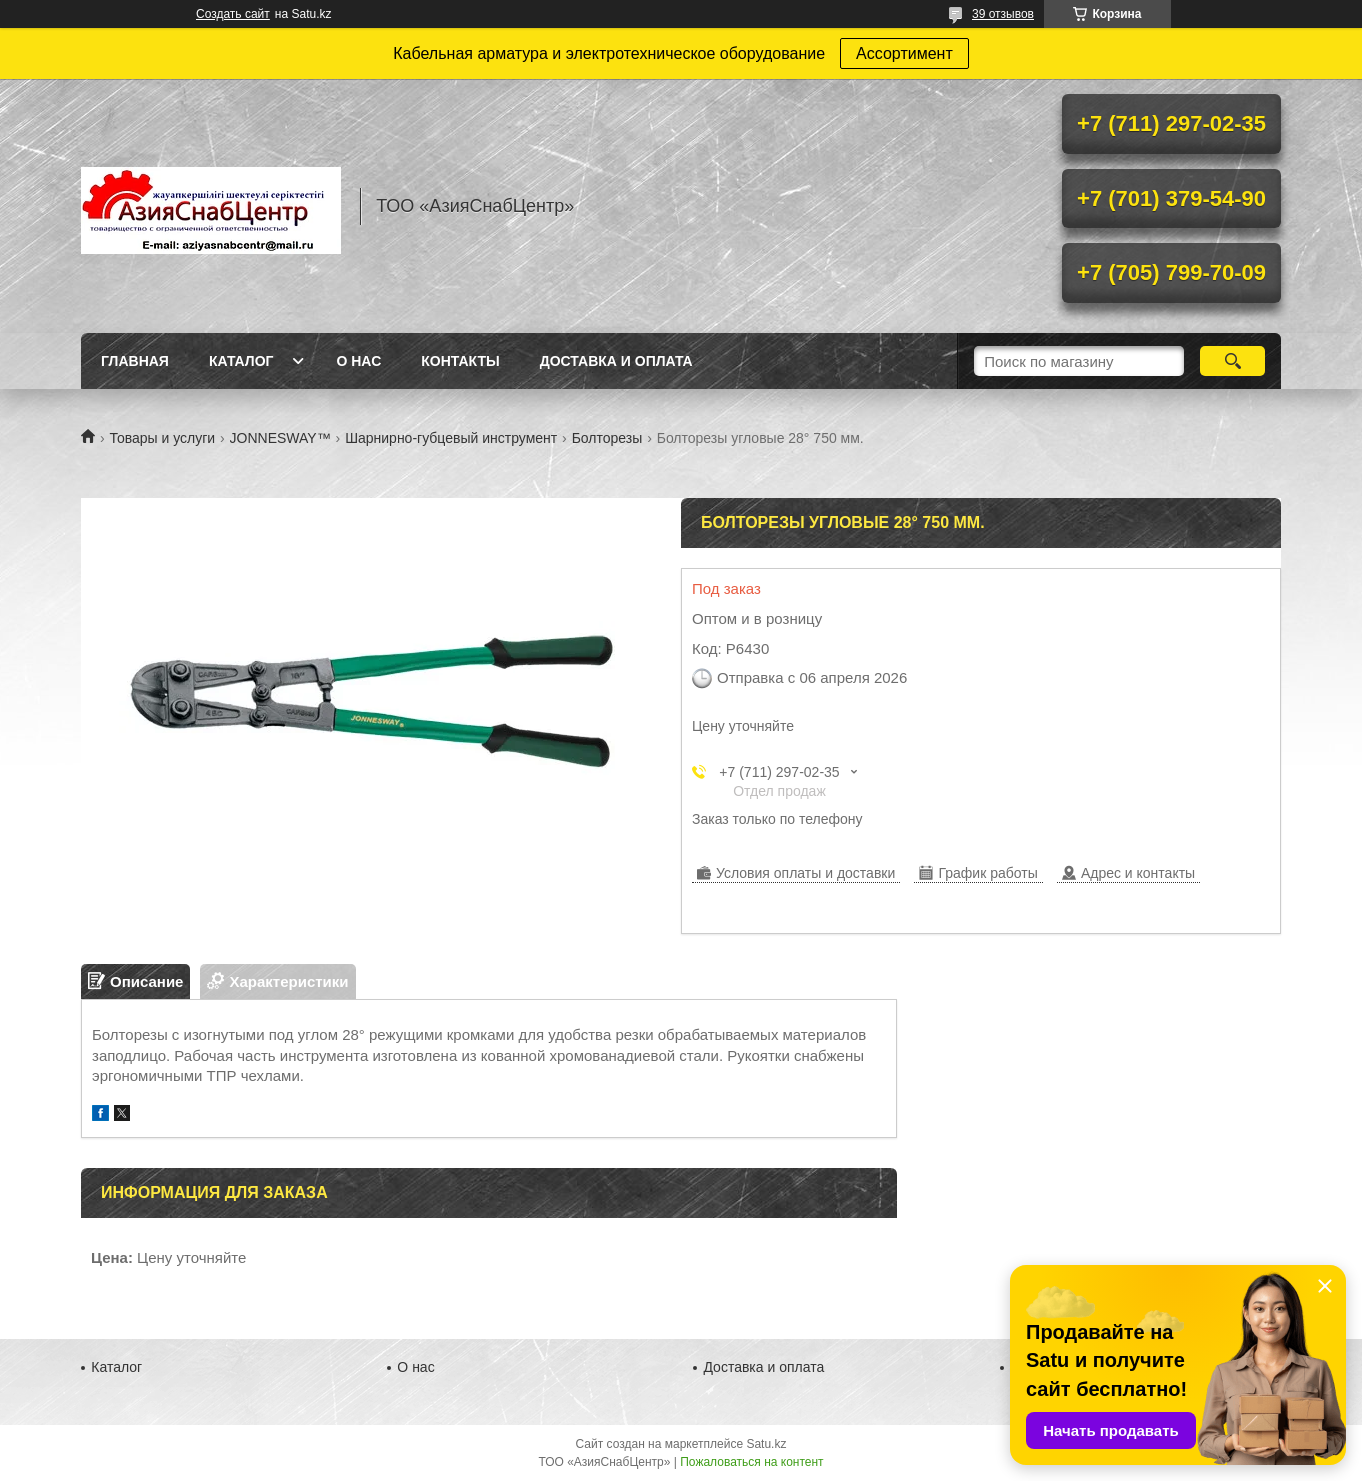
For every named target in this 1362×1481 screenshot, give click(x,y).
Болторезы (607, 438)
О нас (358, 361)
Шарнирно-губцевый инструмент (451, 438)
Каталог (241, 361)
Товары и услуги (162, 438)
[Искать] (1232, 361)
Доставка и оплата (616, 361)
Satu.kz (766, 1444)
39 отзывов (1003, 14)
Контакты (460, 361)
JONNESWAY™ (280, 438)
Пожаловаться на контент (751, 1462)
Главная (135, 361)
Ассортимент (904, 53)
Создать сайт (233, 14)
